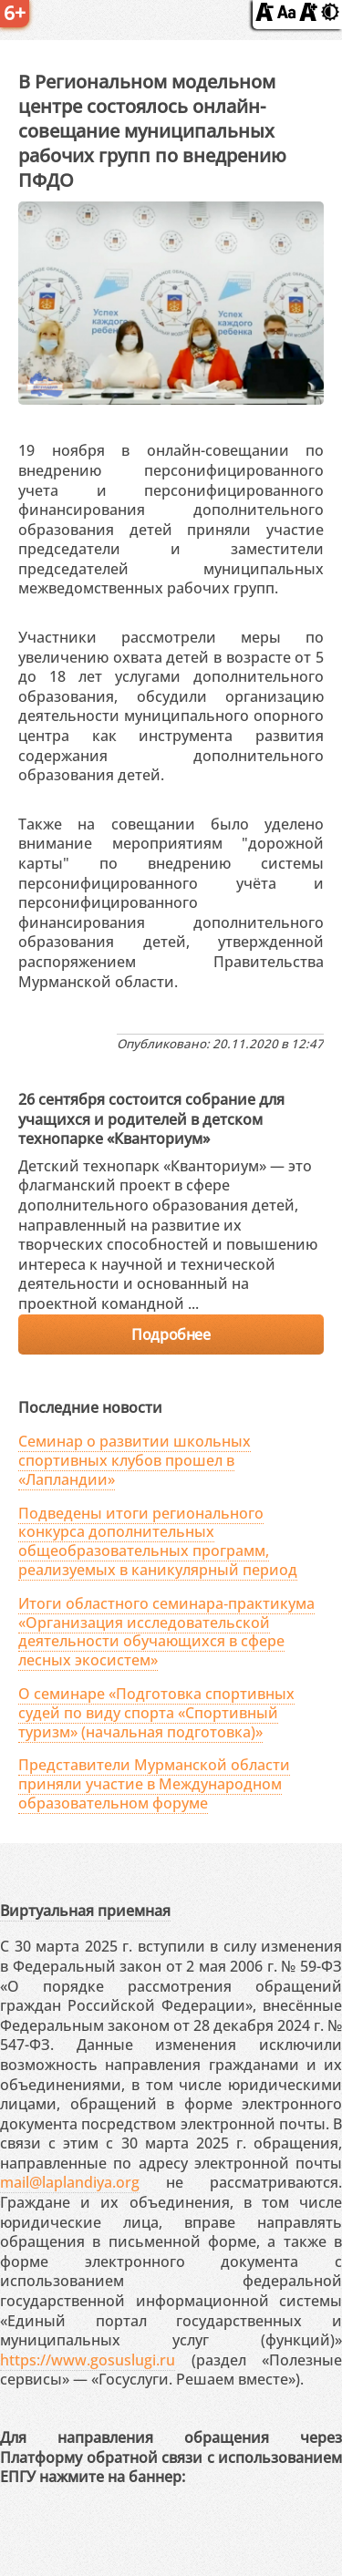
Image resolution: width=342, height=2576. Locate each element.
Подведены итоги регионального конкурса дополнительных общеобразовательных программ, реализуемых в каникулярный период (157, 1541)
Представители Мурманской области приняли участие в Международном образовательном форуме (154, 1784)
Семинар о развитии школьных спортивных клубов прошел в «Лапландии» (134, 1460)
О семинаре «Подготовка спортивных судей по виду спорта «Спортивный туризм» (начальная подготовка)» (156, 1713)
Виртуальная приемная (85, 1911)
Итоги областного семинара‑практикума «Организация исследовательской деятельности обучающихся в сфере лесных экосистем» (166, 1631)
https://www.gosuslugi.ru (87, 2360)
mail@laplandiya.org (70, 2182)
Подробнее (170, 1334)
